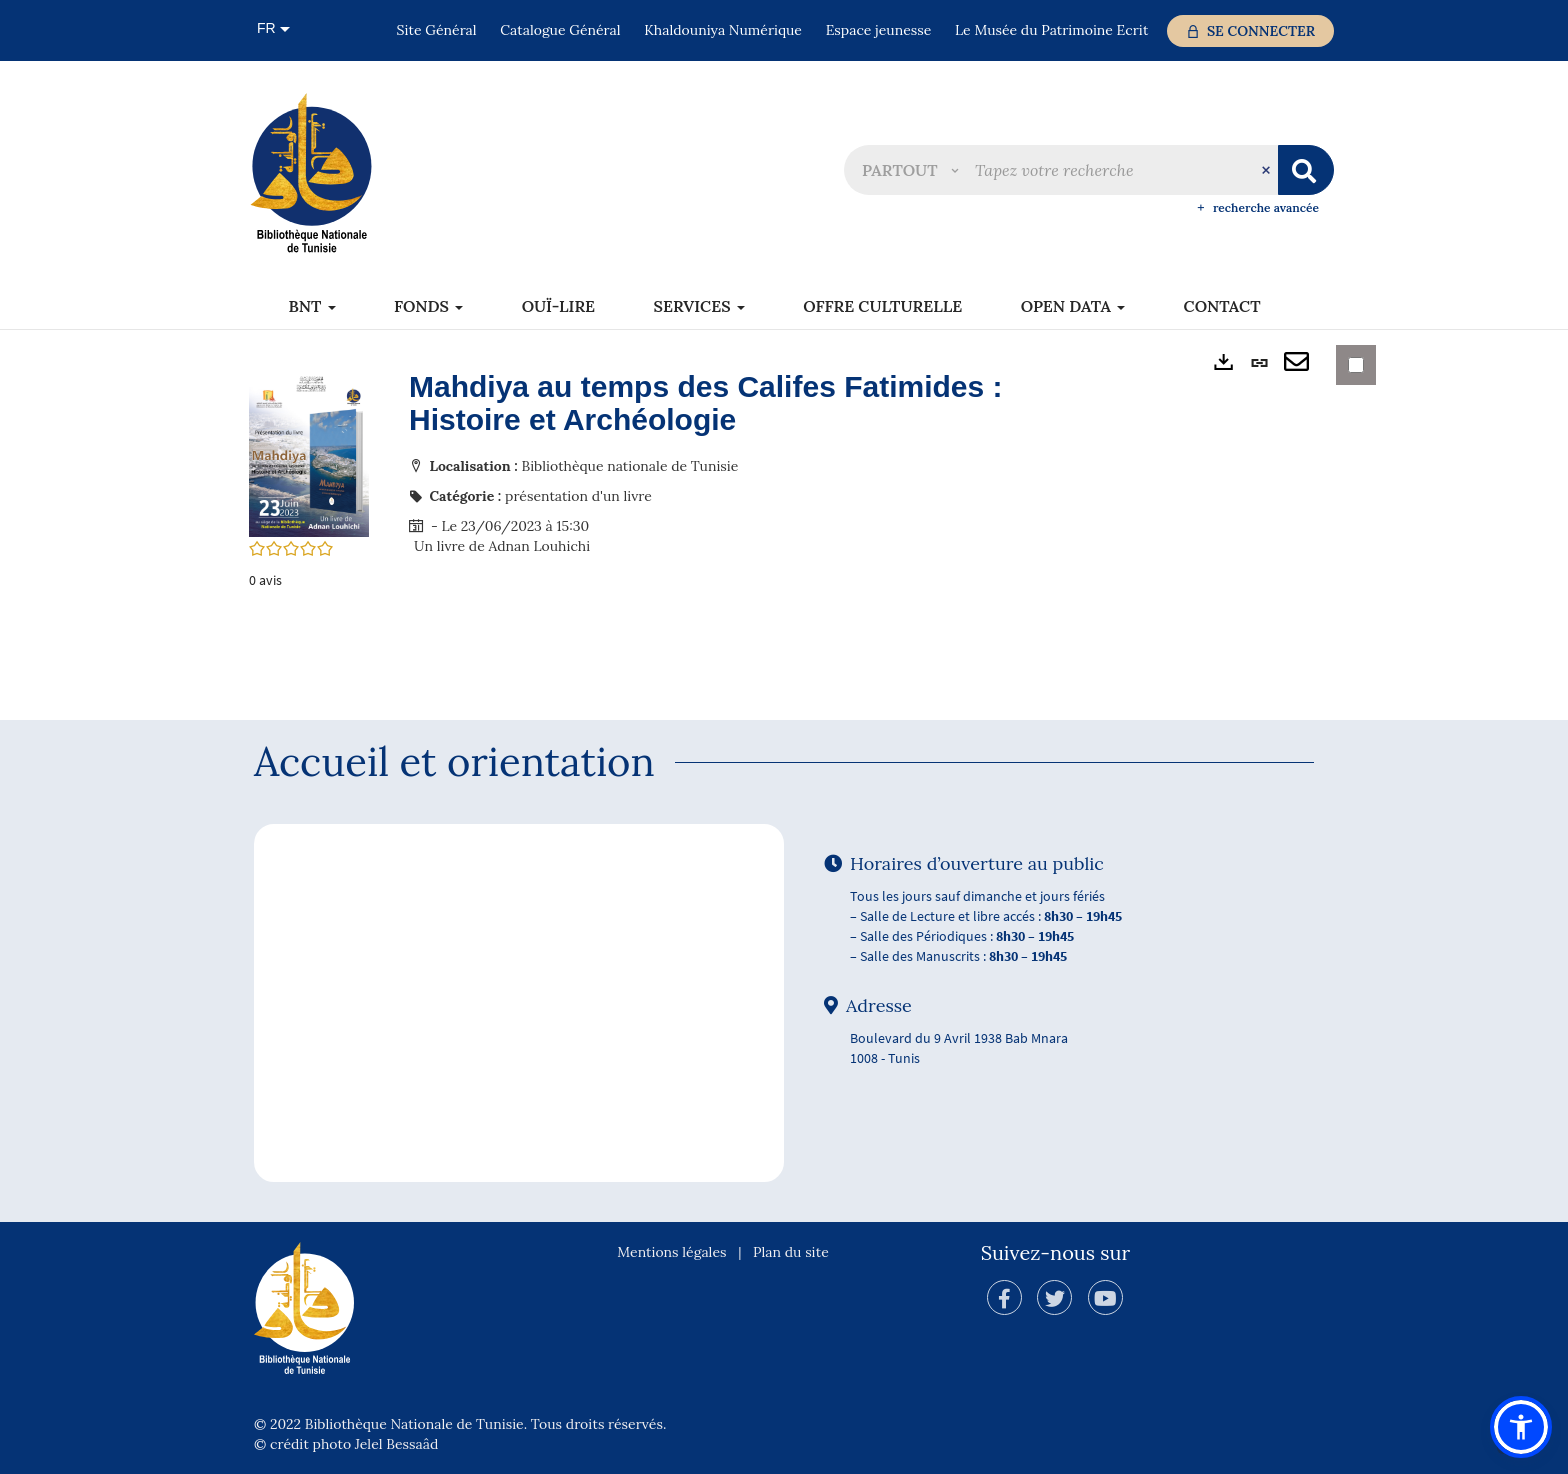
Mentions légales (671, 1252)
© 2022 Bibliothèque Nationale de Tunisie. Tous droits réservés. (460, 1424)
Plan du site (791, 1252)
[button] (910, 170)
